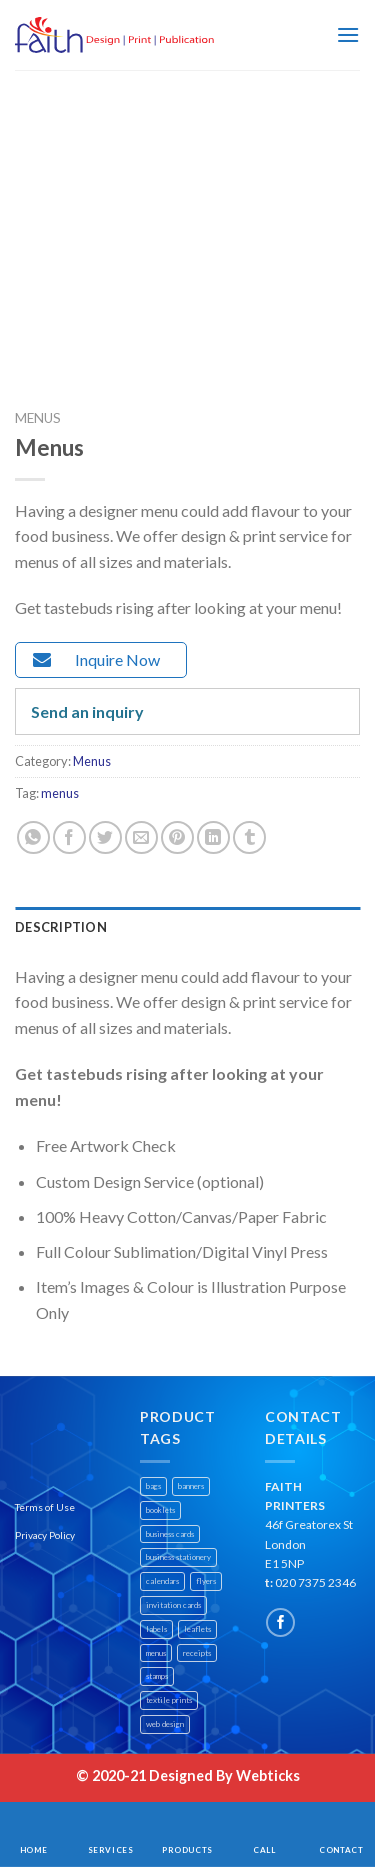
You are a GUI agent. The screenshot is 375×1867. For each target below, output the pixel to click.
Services (111, 1850)
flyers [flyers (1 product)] (206, 1581)
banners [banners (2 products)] (191, 1486)
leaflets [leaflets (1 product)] (197, 1629)
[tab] (187, 927)
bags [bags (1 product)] (153, 1486)
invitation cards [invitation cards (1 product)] (173, 1605)
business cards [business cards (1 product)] (170, 1534)
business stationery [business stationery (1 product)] (178, 1557)
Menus (38, 418)
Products (187, 1850)
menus (60, 793)
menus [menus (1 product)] (156, 1653)
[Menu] (348, 34)
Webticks (268, 1775)
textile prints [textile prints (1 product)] (169, 1700)
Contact (341, 1850)
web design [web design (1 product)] (165, 1724)
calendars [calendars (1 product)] (162, 1581)
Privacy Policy (45, 1535)
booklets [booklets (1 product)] (160, 1510)
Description (61, 927)
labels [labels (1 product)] (156, 1629)
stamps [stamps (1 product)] (157, 1676)
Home (33, 1850)
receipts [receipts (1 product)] (197, 1653)
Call (264, 1850)
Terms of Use (45, 1507)
